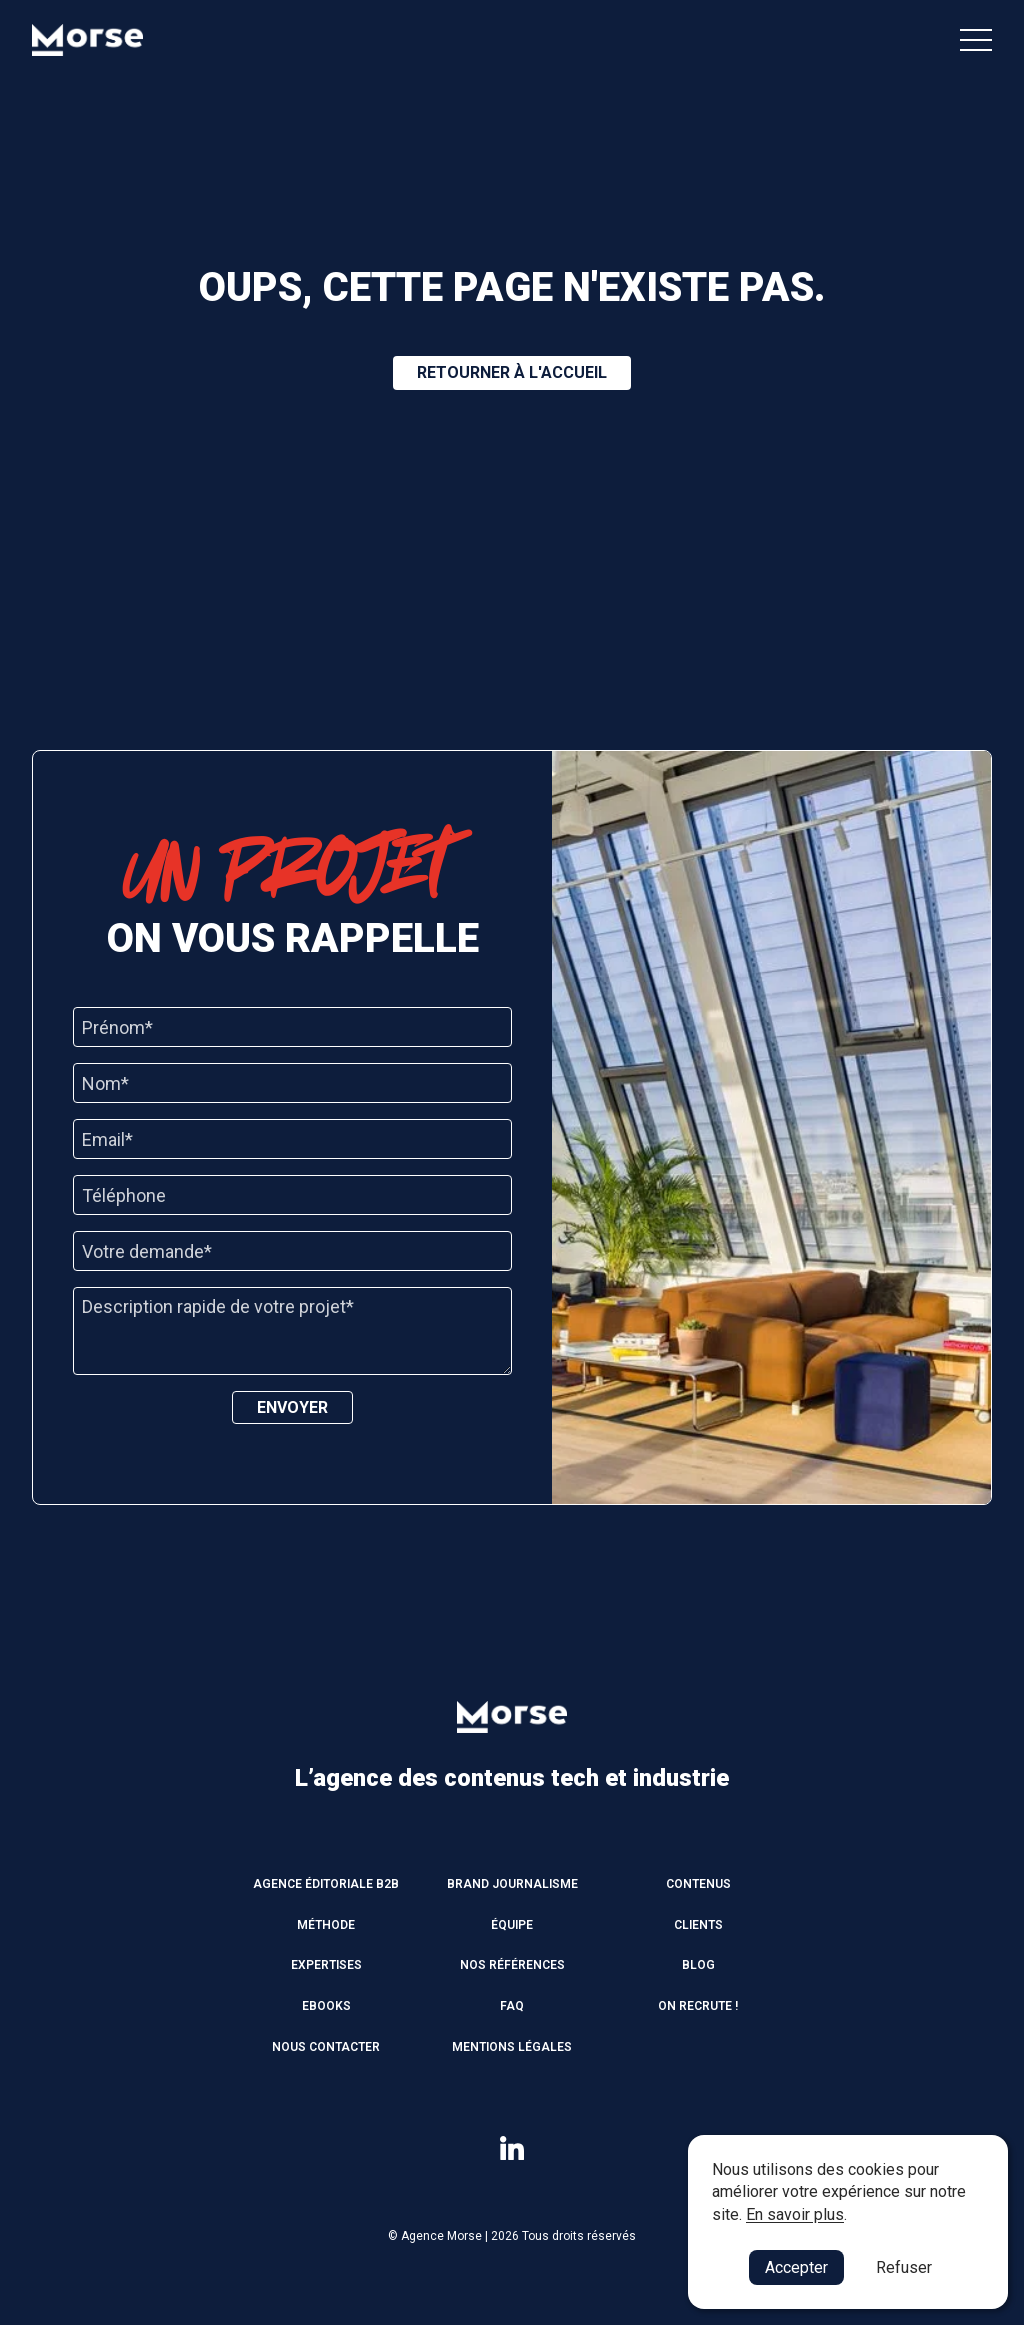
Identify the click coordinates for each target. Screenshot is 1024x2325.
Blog (698, 1965)
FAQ (512, 2006)
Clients (698, 1925)
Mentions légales (512, 2047)
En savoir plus (795, 2214)
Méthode (326, 1925)
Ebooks (326, 2006)
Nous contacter (326, 2047)
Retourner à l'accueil (512, 372)
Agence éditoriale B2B (326, 1884)
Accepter (796, 2267)
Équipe (512, 1925)
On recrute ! (698, 2006)
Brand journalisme (512, 1884)
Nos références (512, 1965)
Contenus (698, 1884)
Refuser (904, 2267)
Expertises (326, 1965)
